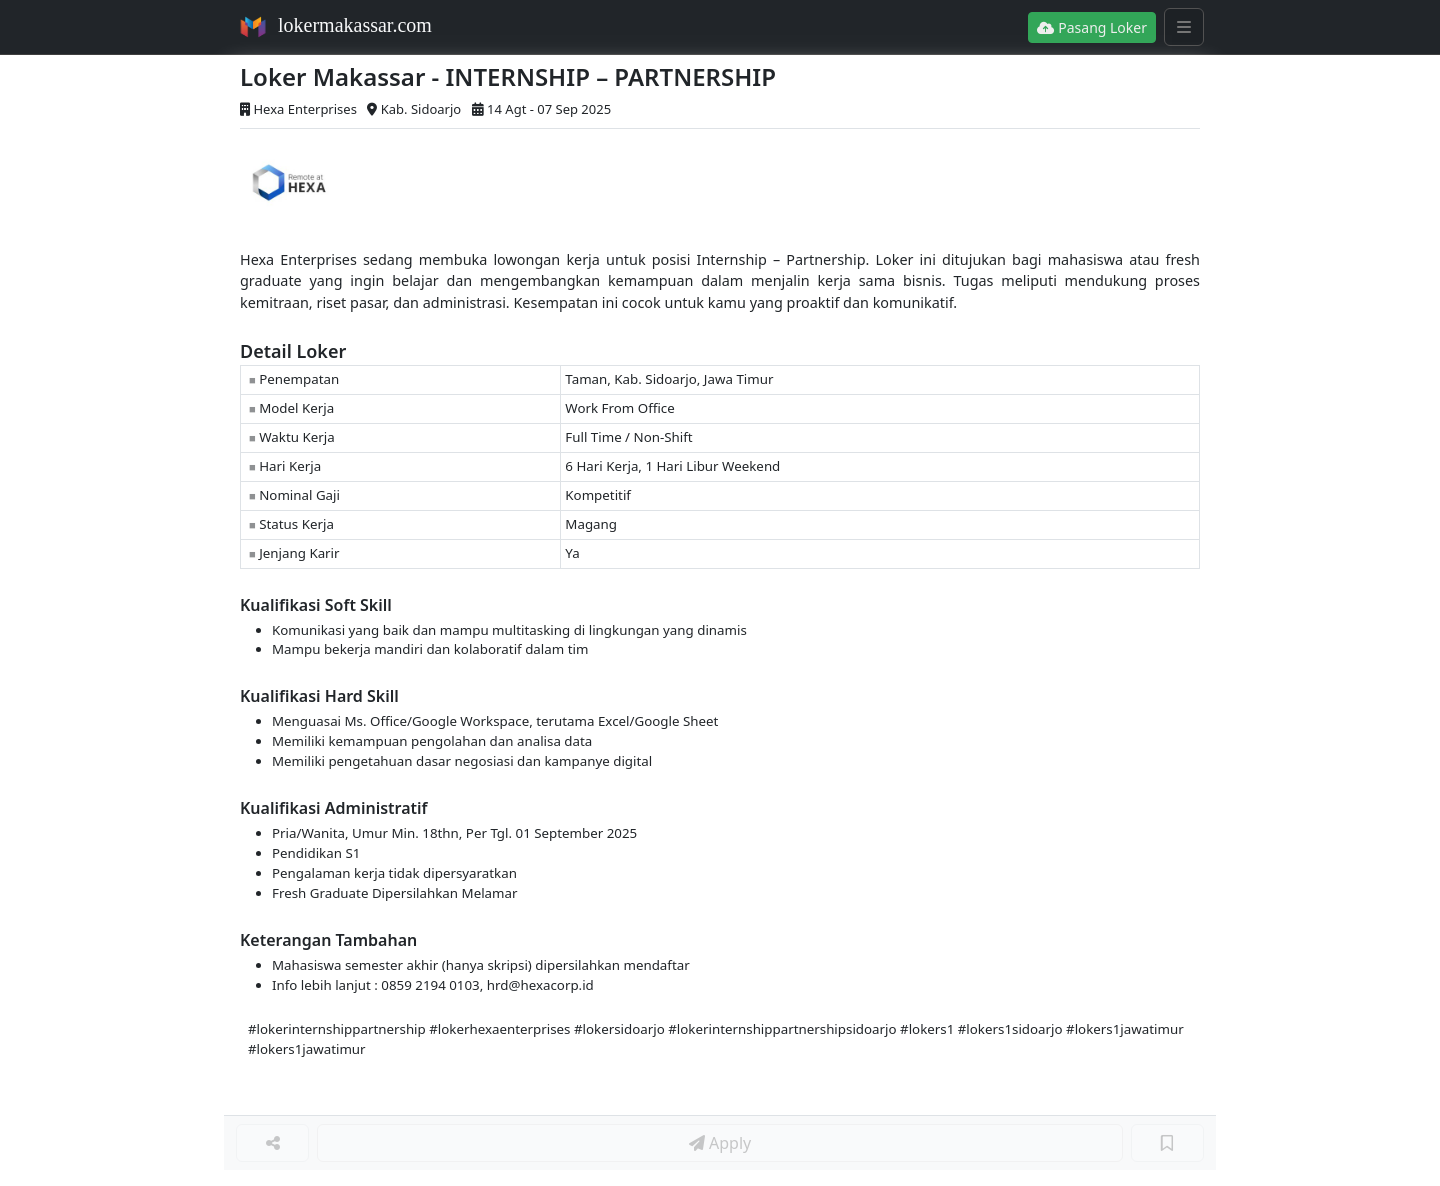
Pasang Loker (1092, 27)
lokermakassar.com (355, 25)
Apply (720, 1143)
